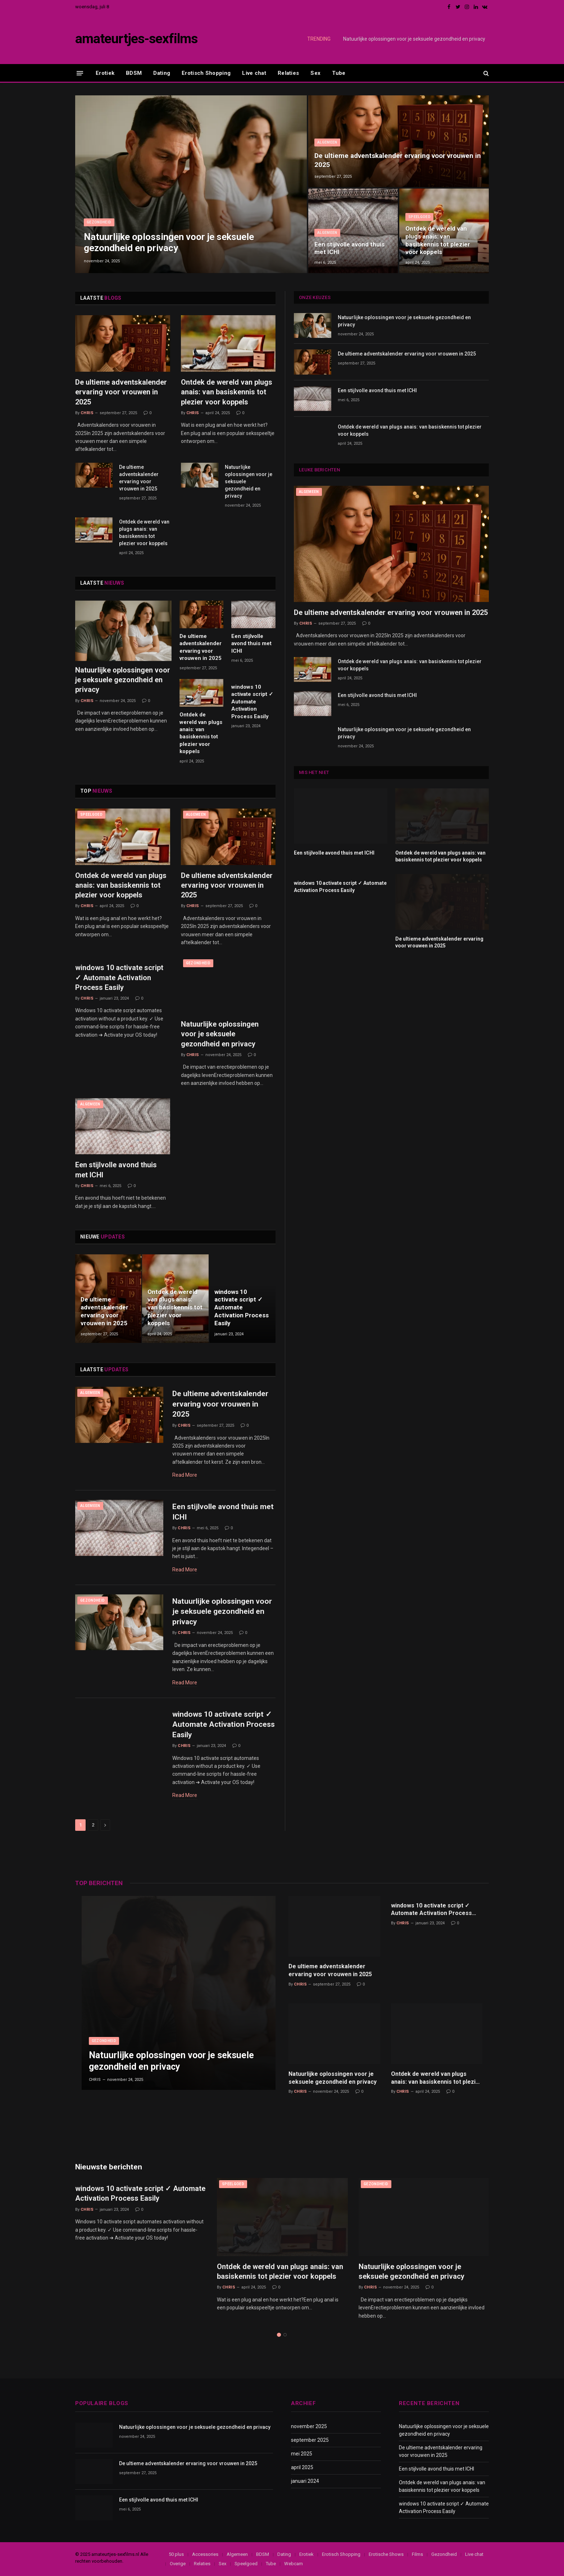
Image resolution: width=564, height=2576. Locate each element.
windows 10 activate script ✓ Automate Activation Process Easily (252, 702)
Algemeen (327, 142)
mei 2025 (301, 2454)
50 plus (176, 2554)
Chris (87, 413)
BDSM (134, 73)
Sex (315, 73)
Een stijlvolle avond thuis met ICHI (349, 248)
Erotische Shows (386, 2554)
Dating (161, 73)
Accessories (205, 2554)
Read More (184, 1475)
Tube (338, 73)
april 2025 (302, 2467)
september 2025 (310, 2440)
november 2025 (309, 2426)
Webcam (293, 2563)
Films (417, 2554)
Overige (178, 2563)
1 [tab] (279, 2335)
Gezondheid (99, 222)
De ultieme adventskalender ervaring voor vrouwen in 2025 (397, 159)
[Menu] (80, 72)
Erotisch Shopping (206, 73)
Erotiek (105, 73)
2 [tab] (285, 2335)
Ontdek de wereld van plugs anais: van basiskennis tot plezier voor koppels (437, 240)
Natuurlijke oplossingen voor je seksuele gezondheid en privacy (414, 39)
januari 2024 (305, 2481)
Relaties (288, 73)
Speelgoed (419, 217)
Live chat (254, 73)
